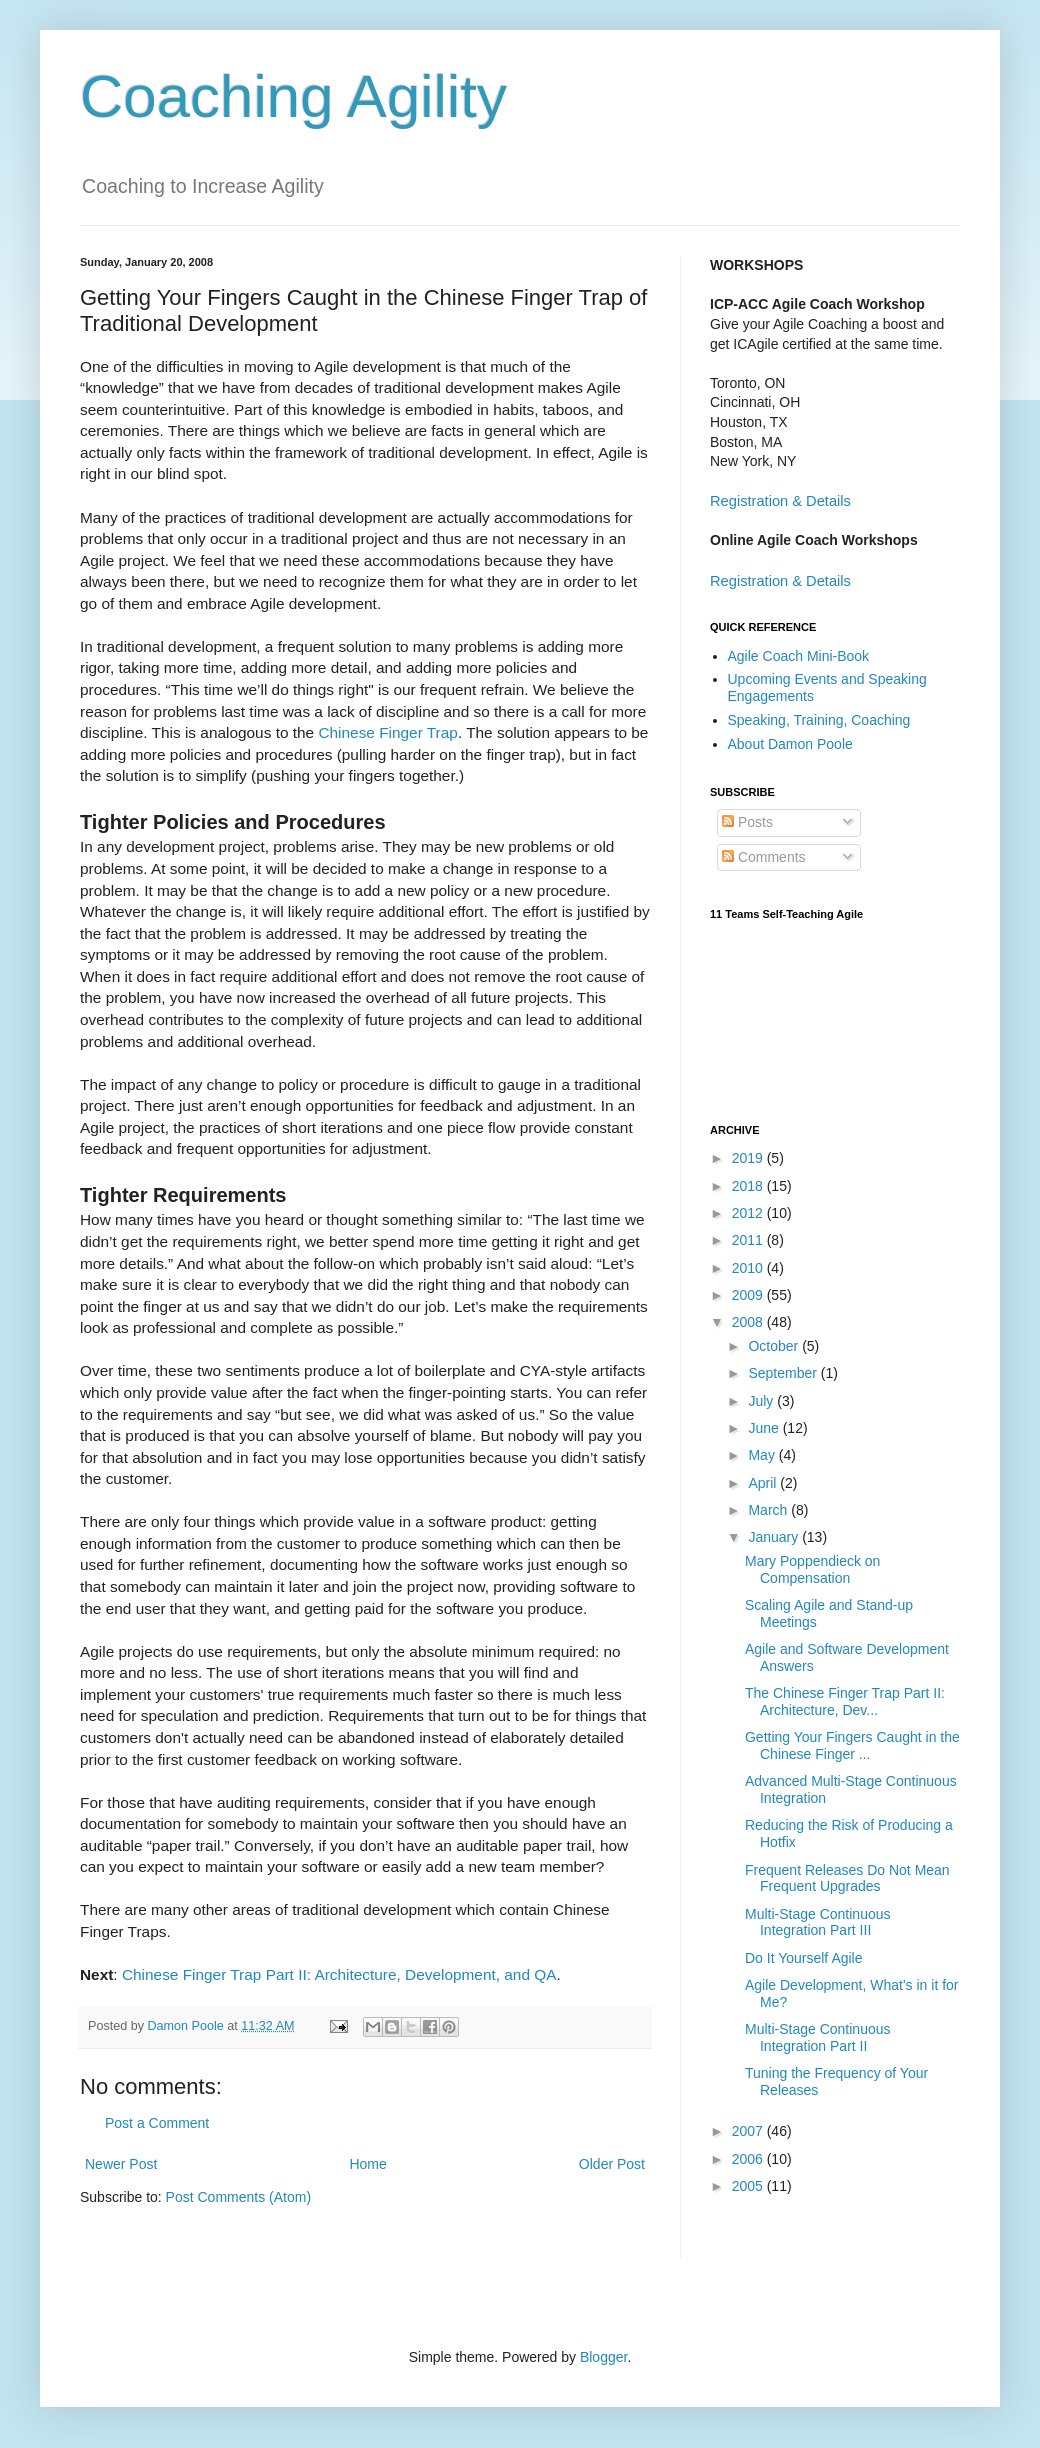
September (784, 1373)
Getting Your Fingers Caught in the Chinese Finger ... (852, 1745)
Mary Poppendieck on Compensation (812, 1569)
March (769, 1510)
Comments (764, 857)
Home (367, 2164)
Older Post (612, 2164)
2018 (749, 1186)
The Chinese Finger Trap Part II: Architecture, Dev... (845, 1701)
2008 (749, 1322)
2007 (749, 2131)
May (763, 1455)
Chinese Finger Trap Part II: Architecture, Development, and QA (339, 1974)
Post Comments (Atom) (238, 2197)
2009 (749, 1295)
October (775, 1346)
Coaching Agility (293, 96)
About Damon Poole (790, 744)
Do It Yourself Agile (804, 1958)
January (775, 1537)
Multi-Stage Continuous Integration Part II (818, 2037)
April (764, 1483)
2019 (749, 1158)
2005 (749, 2186)
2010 (749, 1268)
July (762, 1401)
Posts (747, 822)
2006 (749, 2159)
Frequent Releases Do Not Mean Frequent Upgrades (847, 1878)
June (765, 1428)
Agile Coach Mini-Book (799, 656)
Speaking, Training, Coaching (819, 720)
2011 (749, 1240)
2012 (749, 1213)
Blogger (603, 2357)
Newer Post (121, 2164)
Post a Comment (157, 2123)
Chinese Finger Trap (387, 732)
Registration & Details (780, 501)
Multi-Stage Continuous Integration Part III (818, 1922)
